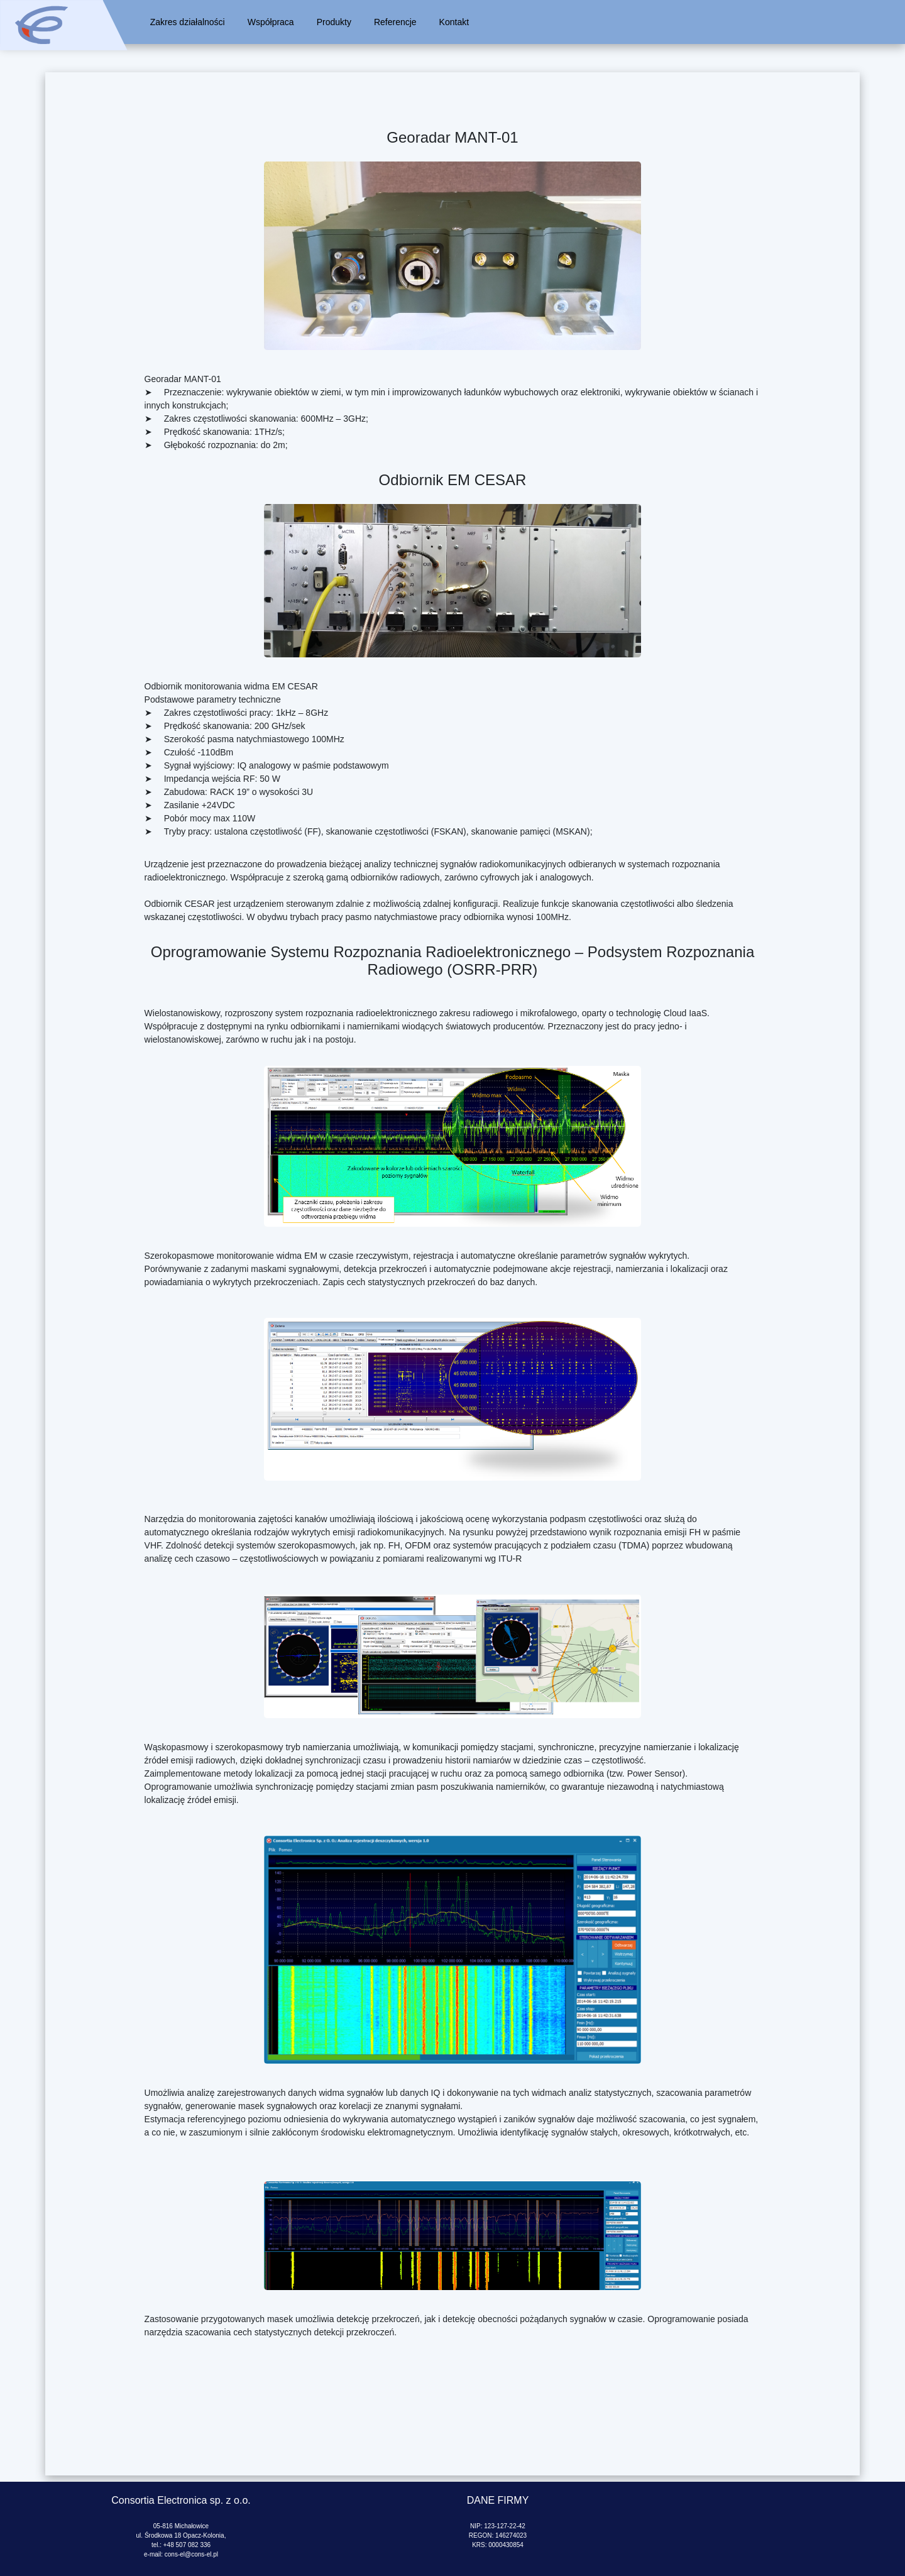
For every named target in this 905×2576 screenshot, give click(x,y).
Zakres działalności (187, 22)
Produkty (334, 22)
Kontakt (454, 22)
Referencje (395, 22)
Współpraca (271, 22)
